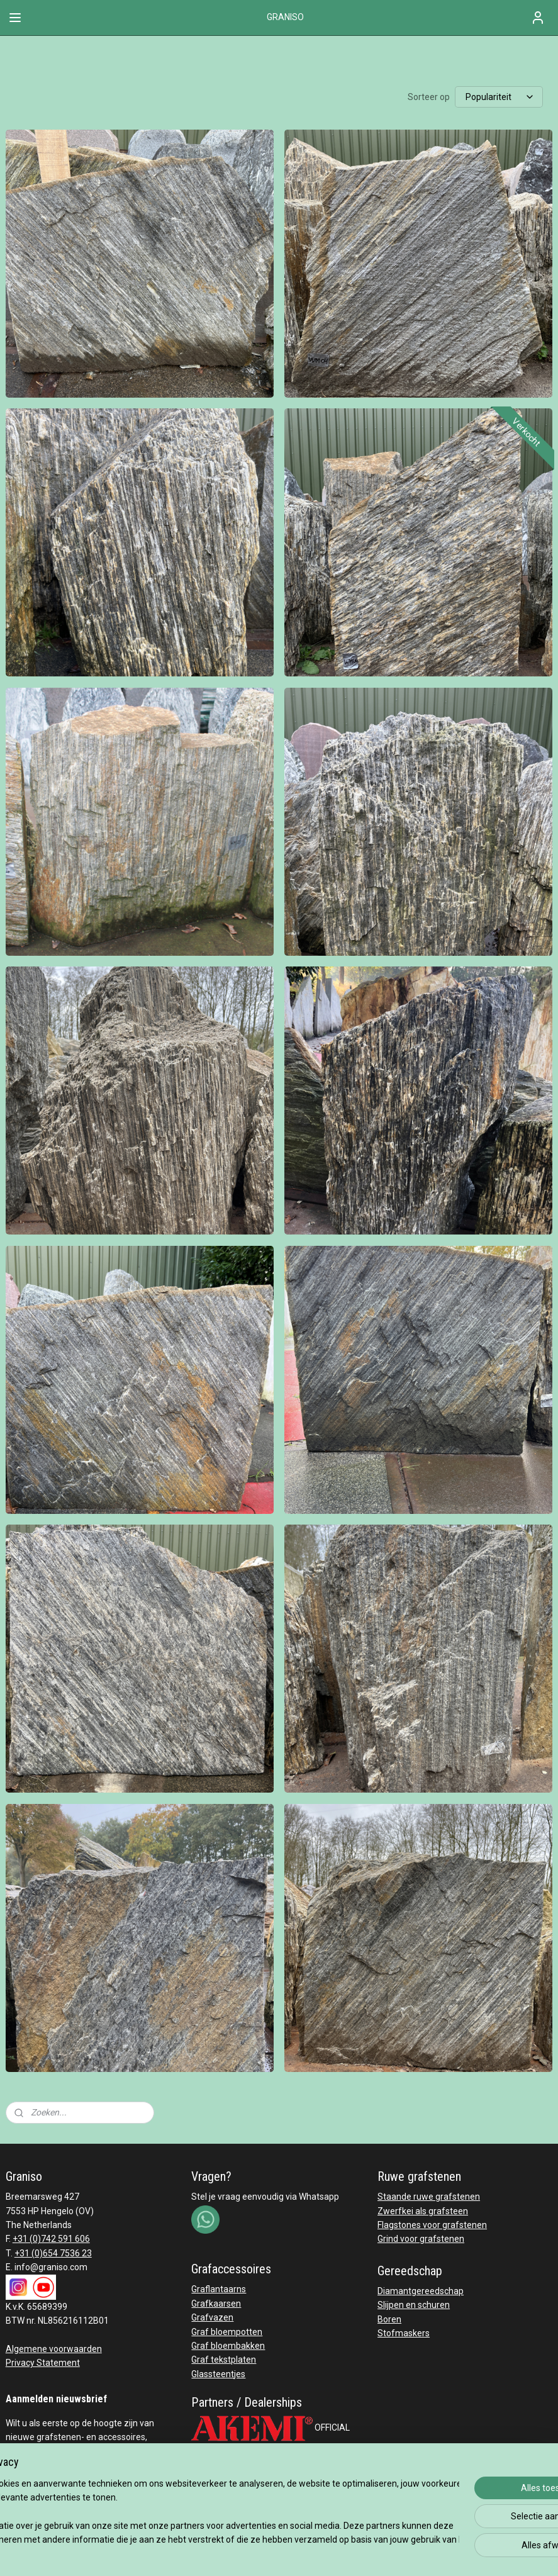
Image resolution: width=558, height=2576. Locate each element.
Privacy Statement (43, 2363)
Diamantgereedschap (420, 2291)
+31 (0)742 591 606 (51, 2239)
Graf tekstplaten (223, 2360)
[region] (196, 2512)
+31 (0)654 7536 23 (53, 2253)
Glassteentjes (218, 2374)
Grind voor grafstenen (420, 2239)
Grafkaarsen (216, 2304)
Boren (389, 2319)
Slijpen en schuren (413, 2305)
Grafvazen (212, 2317)
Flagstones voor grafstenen (432, 2225)
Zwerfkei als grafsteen (422, 2211)
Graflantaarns (218, 2289)
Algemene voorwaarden (54, 2349)
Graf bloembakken (228, 2346)
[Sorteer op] (498, 97)
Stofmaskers (403, 2333)
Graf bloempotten (226, 2332)
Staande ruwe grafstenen (428, 2197)
